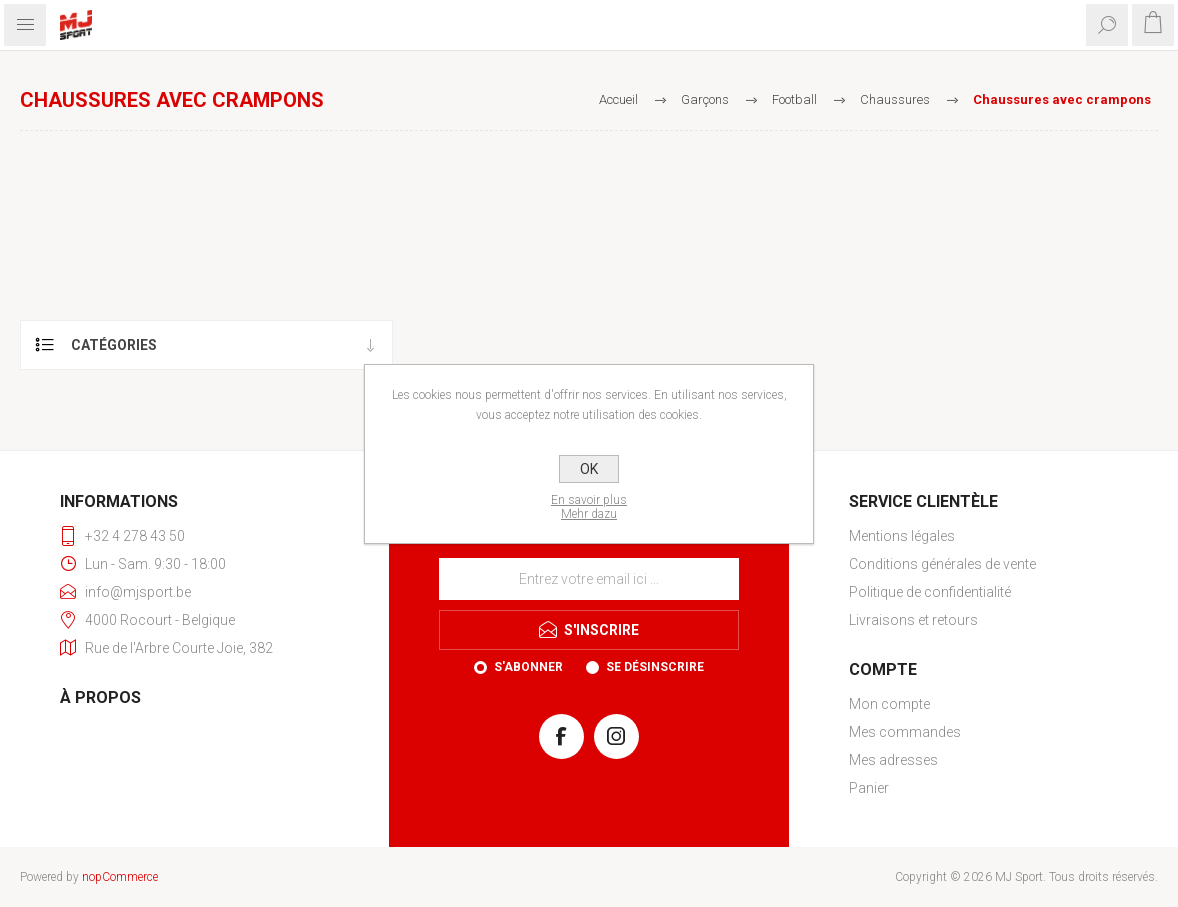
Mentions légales (902, 536)
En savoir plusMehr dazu (589, 507)
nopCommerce (120, 877)
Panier (869, 788)
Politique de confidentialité (930, 592)
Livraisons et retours (913, 620)
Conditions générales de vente (942, 564)
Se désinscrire (655, 667)
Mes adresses (893, 760)
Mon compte (889, 704)
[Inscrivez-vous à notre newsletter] (589, 579)
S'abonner (528, 667)
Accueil (618, 99)
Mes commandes (905, 732)
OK (589, 469)
